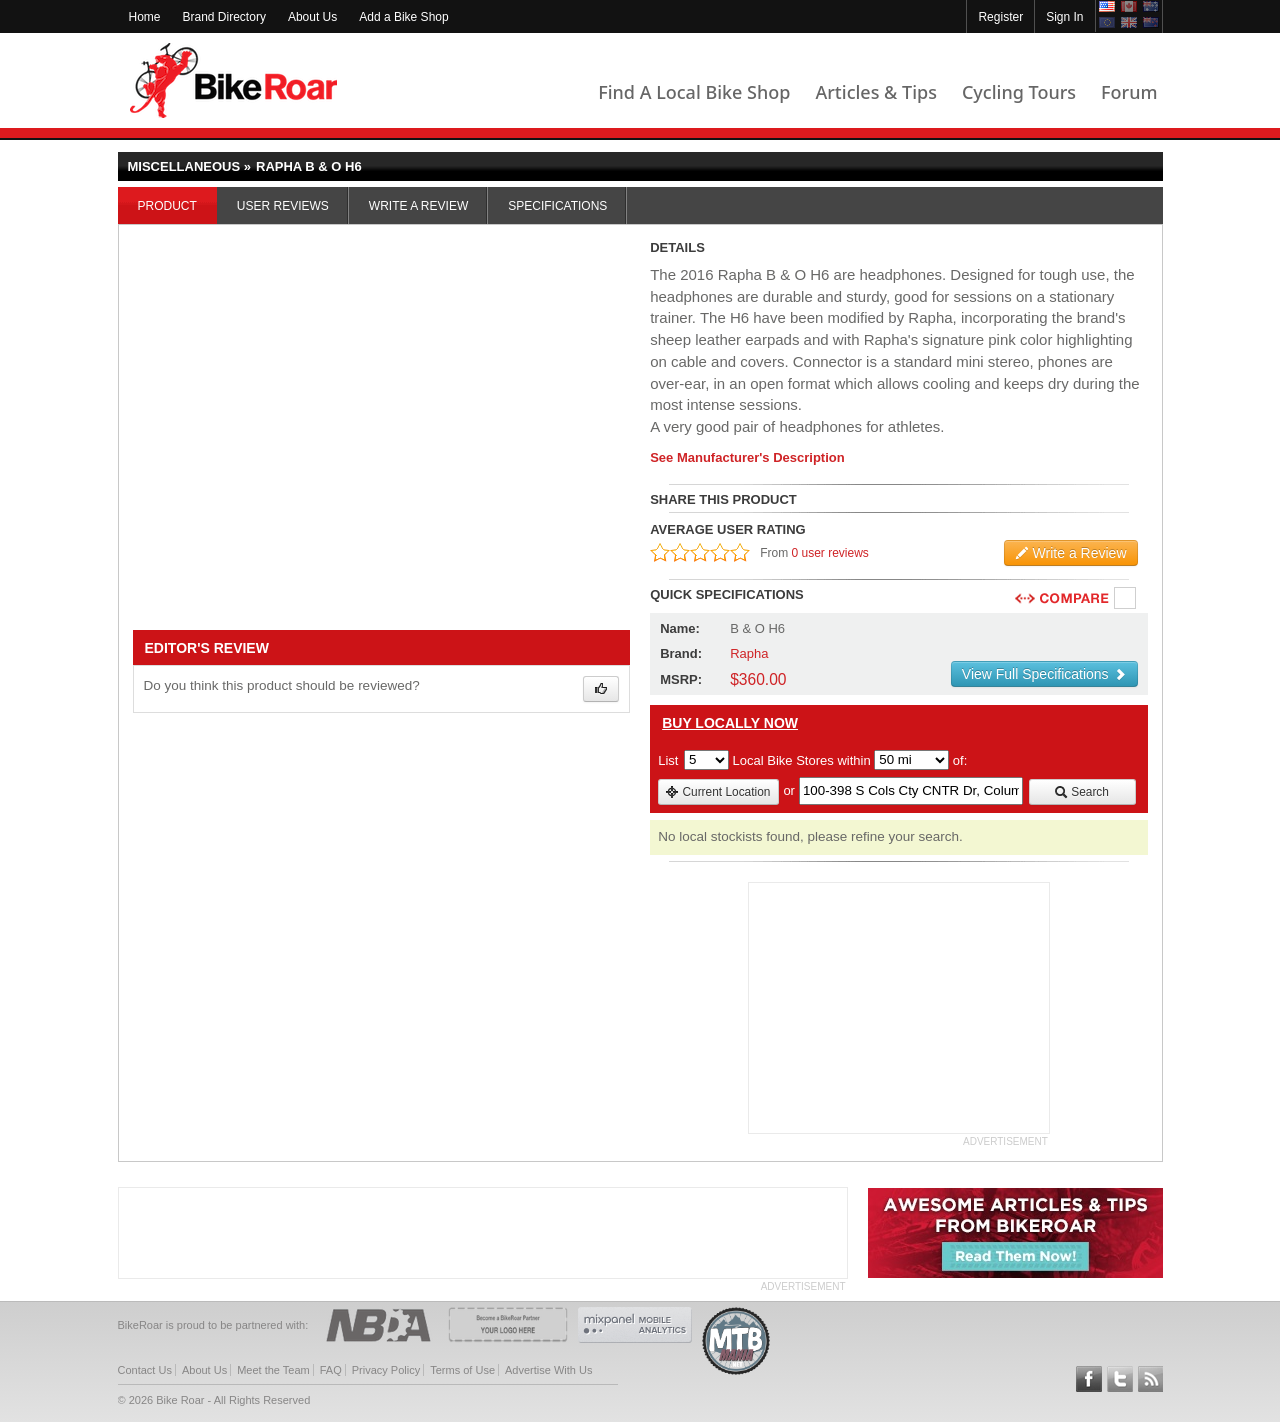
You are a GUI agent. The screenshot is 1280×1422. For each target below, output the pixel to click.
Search (1081, 792)
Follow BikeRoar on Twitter (1120, 1379)
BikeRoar (233, 80)
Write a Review (418, 206)
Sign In (1064, 17)
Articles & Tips (875, 92)
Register (1000, 17)
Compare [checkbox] (1126, 599)
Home (145, 17)
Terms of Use (462, 1370)
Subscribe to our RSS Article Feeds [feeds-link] (1151, 1379)
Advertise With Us (548, 1370)
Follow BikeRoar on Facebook (1089, 1379)
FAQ (331, 1370)
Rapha (749, 653)
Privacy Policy (386, 1370)
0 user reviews (830, 553)
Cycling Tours (1019, 92)
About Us (312, 17)
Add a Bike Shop (403, 17)
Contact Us (145, 1370)
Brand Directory (224, 17)
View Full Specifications (1044, 674)
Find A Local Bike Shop (694, 92)
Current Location (717, 792)
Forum (1129, 92)
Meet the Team (273, 1370)
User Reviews (283, 206)
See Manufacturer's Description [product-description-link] (747, 457)
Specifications (557, 206)
